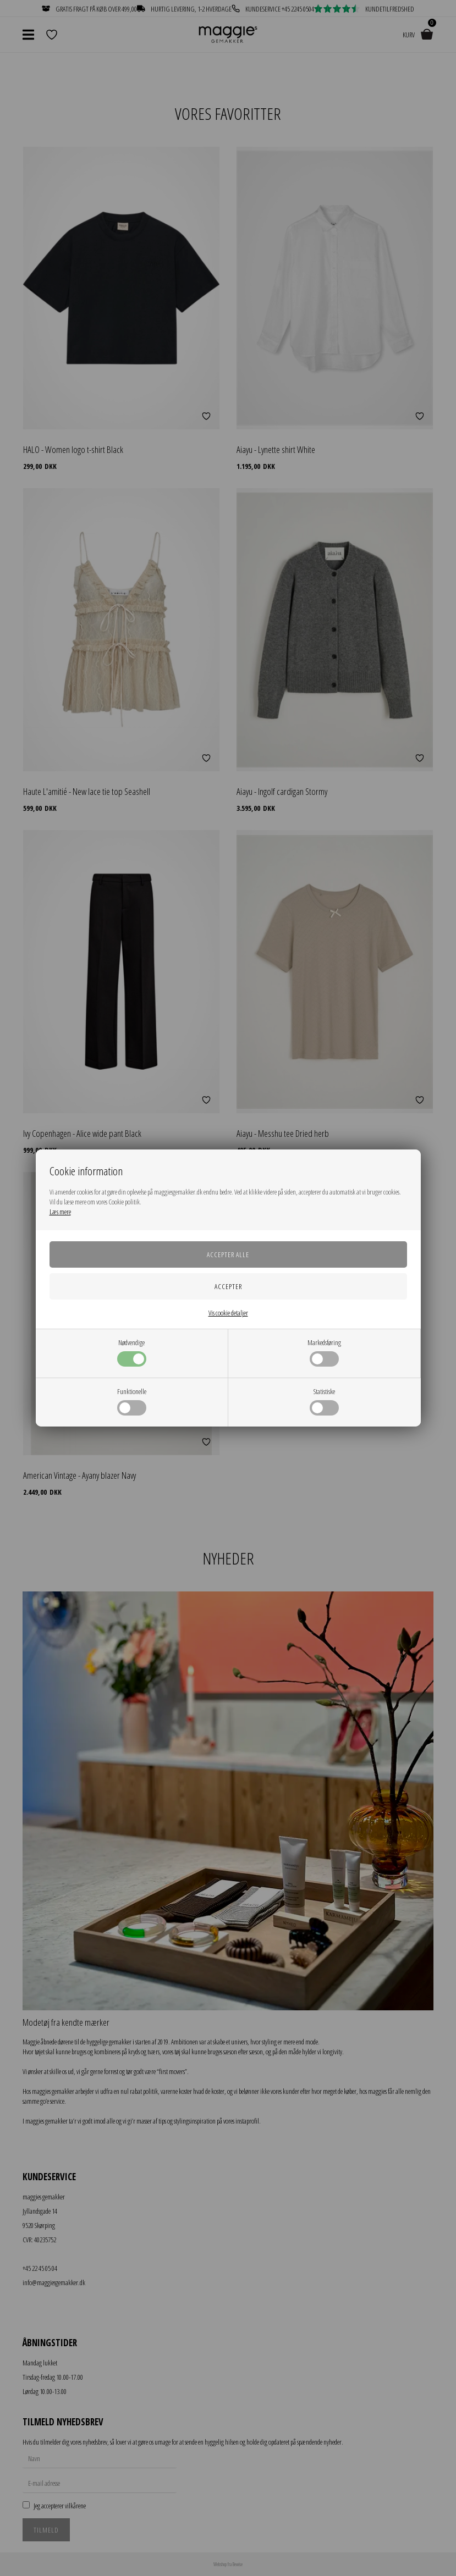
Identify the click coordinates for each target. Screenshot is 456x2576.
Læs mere (60, 1212)
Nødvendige (131, 1352)
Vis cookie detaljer (228, 1313)
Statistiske (324, 1401)
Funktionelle (131, 1401)
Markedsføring (324, 1352)
